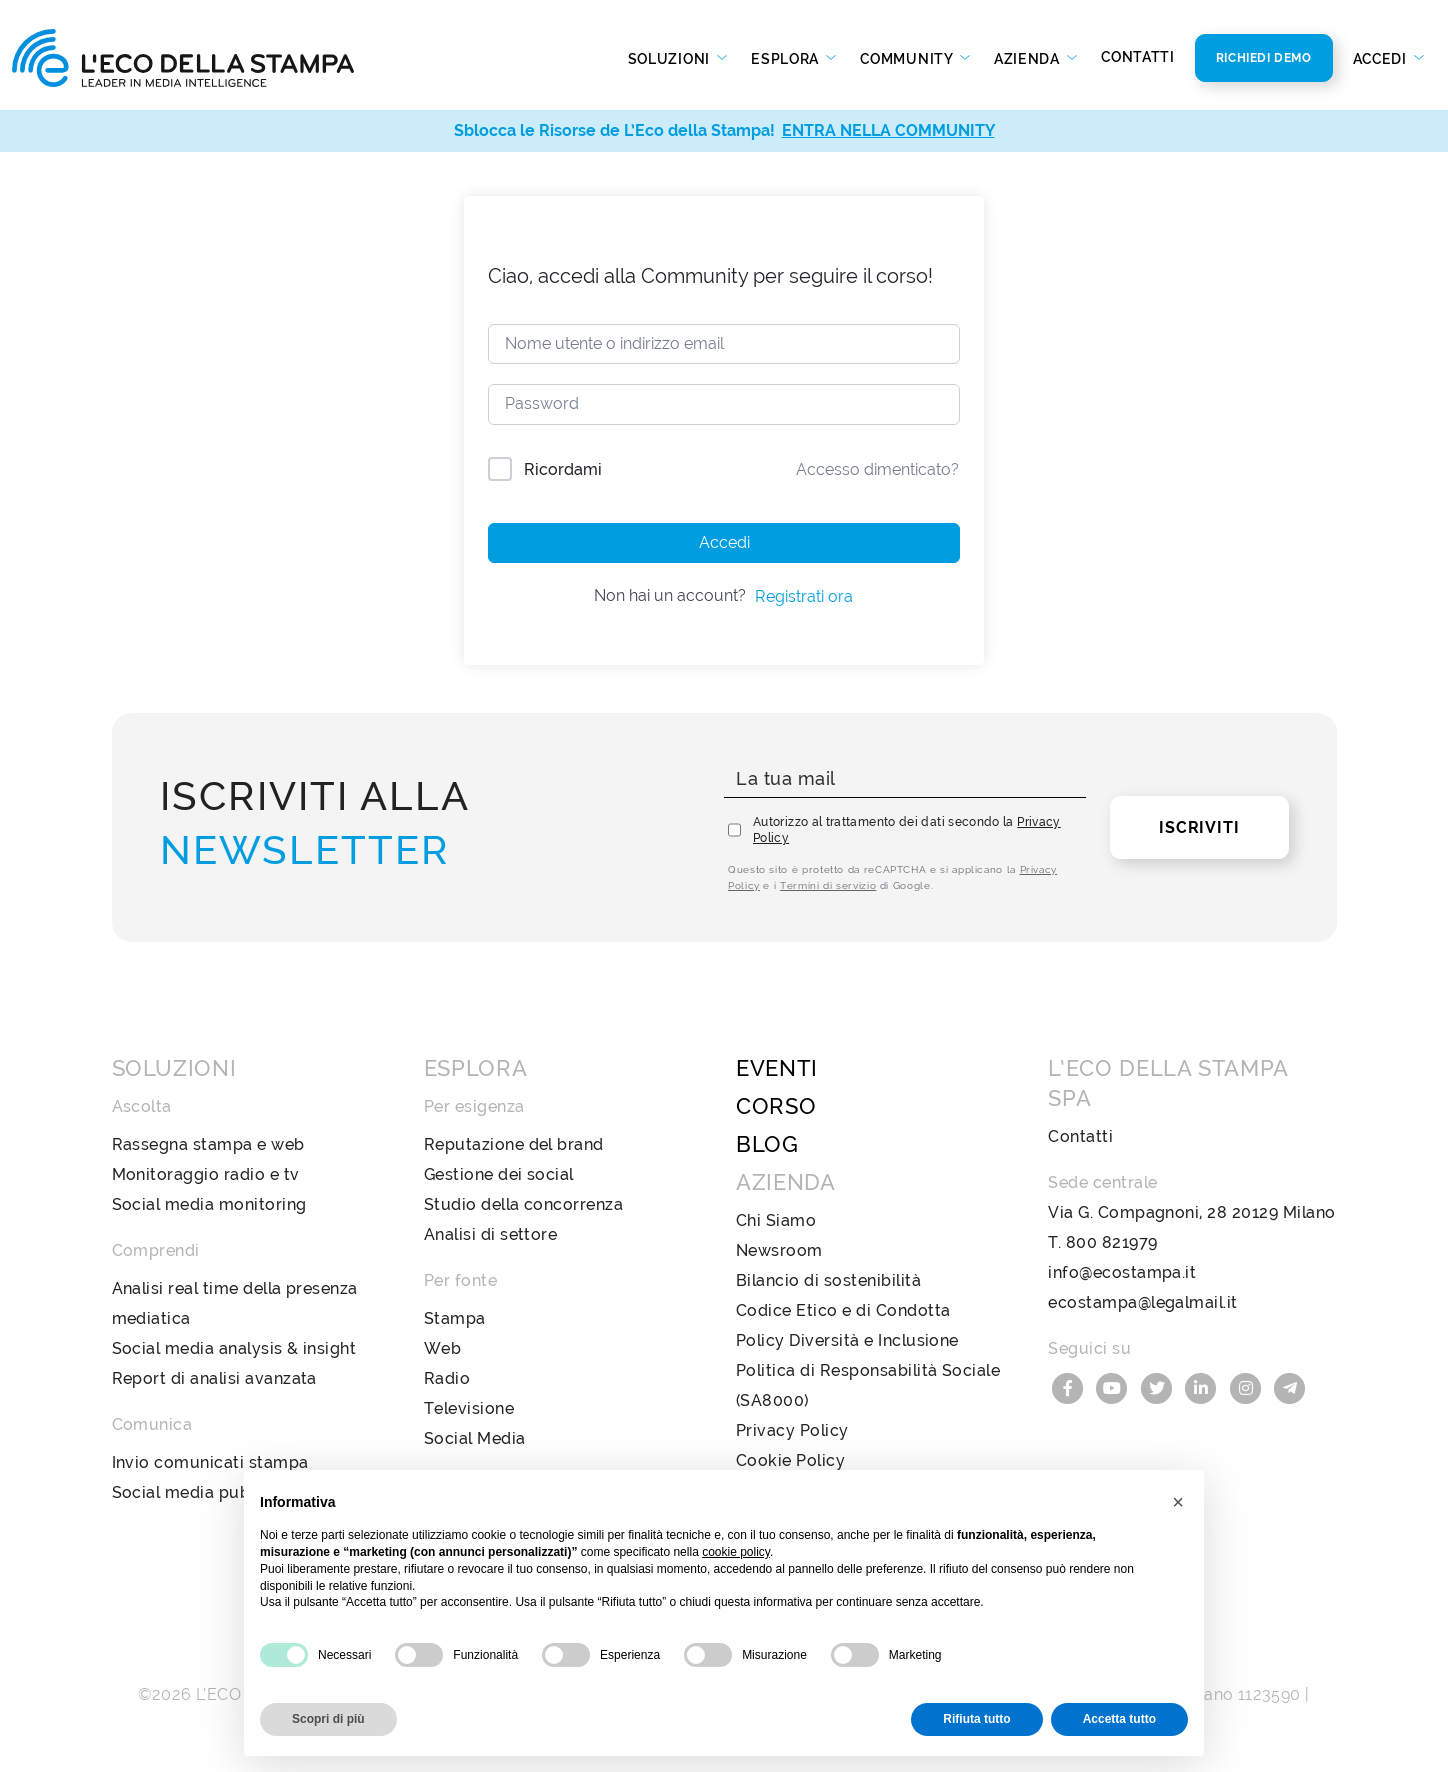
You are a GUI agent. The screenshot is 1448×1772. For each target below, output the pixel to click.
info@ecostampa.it (1122, 1272)
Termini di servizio (828, 885)
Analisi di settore (491, 1234)
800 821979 (1112, 1242)
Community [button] (908, 59)
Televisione (469, 1408)
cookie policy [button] (736, 1552)
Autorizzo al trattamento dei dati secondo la (907, 830)
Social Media (475, 1438)
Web (442, 1348)
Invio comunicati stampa (210, 1462)
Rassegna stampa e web (208, 1144)
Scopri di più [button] (328, 1719)
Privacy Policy (792, 1430)
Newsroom (779, 1250)
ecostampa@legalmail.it (1143, 1302)
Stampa (455, 1318)
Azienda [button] (1029, 59)
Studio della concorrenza (524, 1204)
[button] (1178, 1502)
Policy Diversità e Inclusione (847, 1340)
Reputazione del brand (514, 1144)
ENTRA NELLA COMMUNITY (888, 130)
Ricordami (563, 469)
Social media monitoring (209, 1204)
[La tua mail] (905, 779)
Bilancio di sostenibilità (828, 1280)
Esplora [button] (787, 59)
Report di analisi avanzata (214, 1378)
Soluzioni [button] (671, 59)
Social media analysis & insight (234, 1348)
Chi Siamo (776, 1220)
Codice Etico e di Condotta (843, 1310)
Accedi (724, 542)
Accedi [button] (1382, 59)
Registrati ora (804, 596)
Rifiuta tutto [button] (976, 1719)
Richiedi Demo (1264, 58)
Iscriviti (1199, 827)
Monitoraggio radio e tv (206, 1174)
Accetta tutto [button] (1119, 1719)
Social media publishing (207, 1492)
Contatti (1138, 57)
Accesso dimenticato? (877, 469)
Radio (447, 1378)
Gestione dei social (499, 1174)
